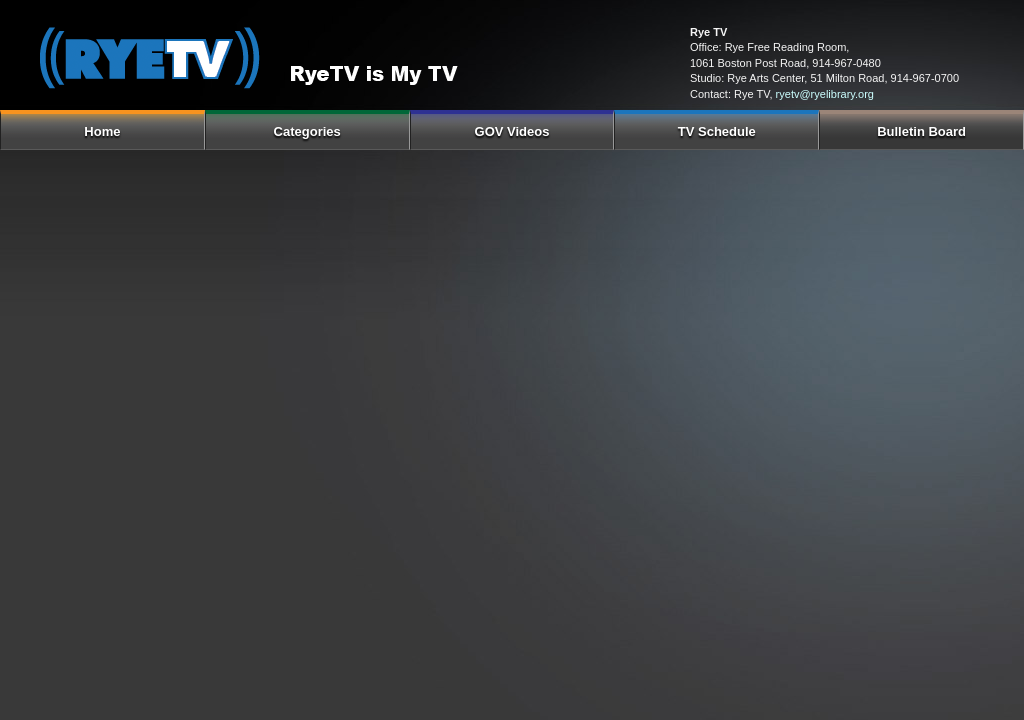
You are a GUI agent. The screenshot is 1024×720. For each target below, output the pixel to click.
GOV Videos (512, 131)
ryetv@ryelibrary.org (825, 94)
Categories (307, 131)
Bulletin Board (921, 131)
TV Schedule (717, 131)
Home (102, 131)
